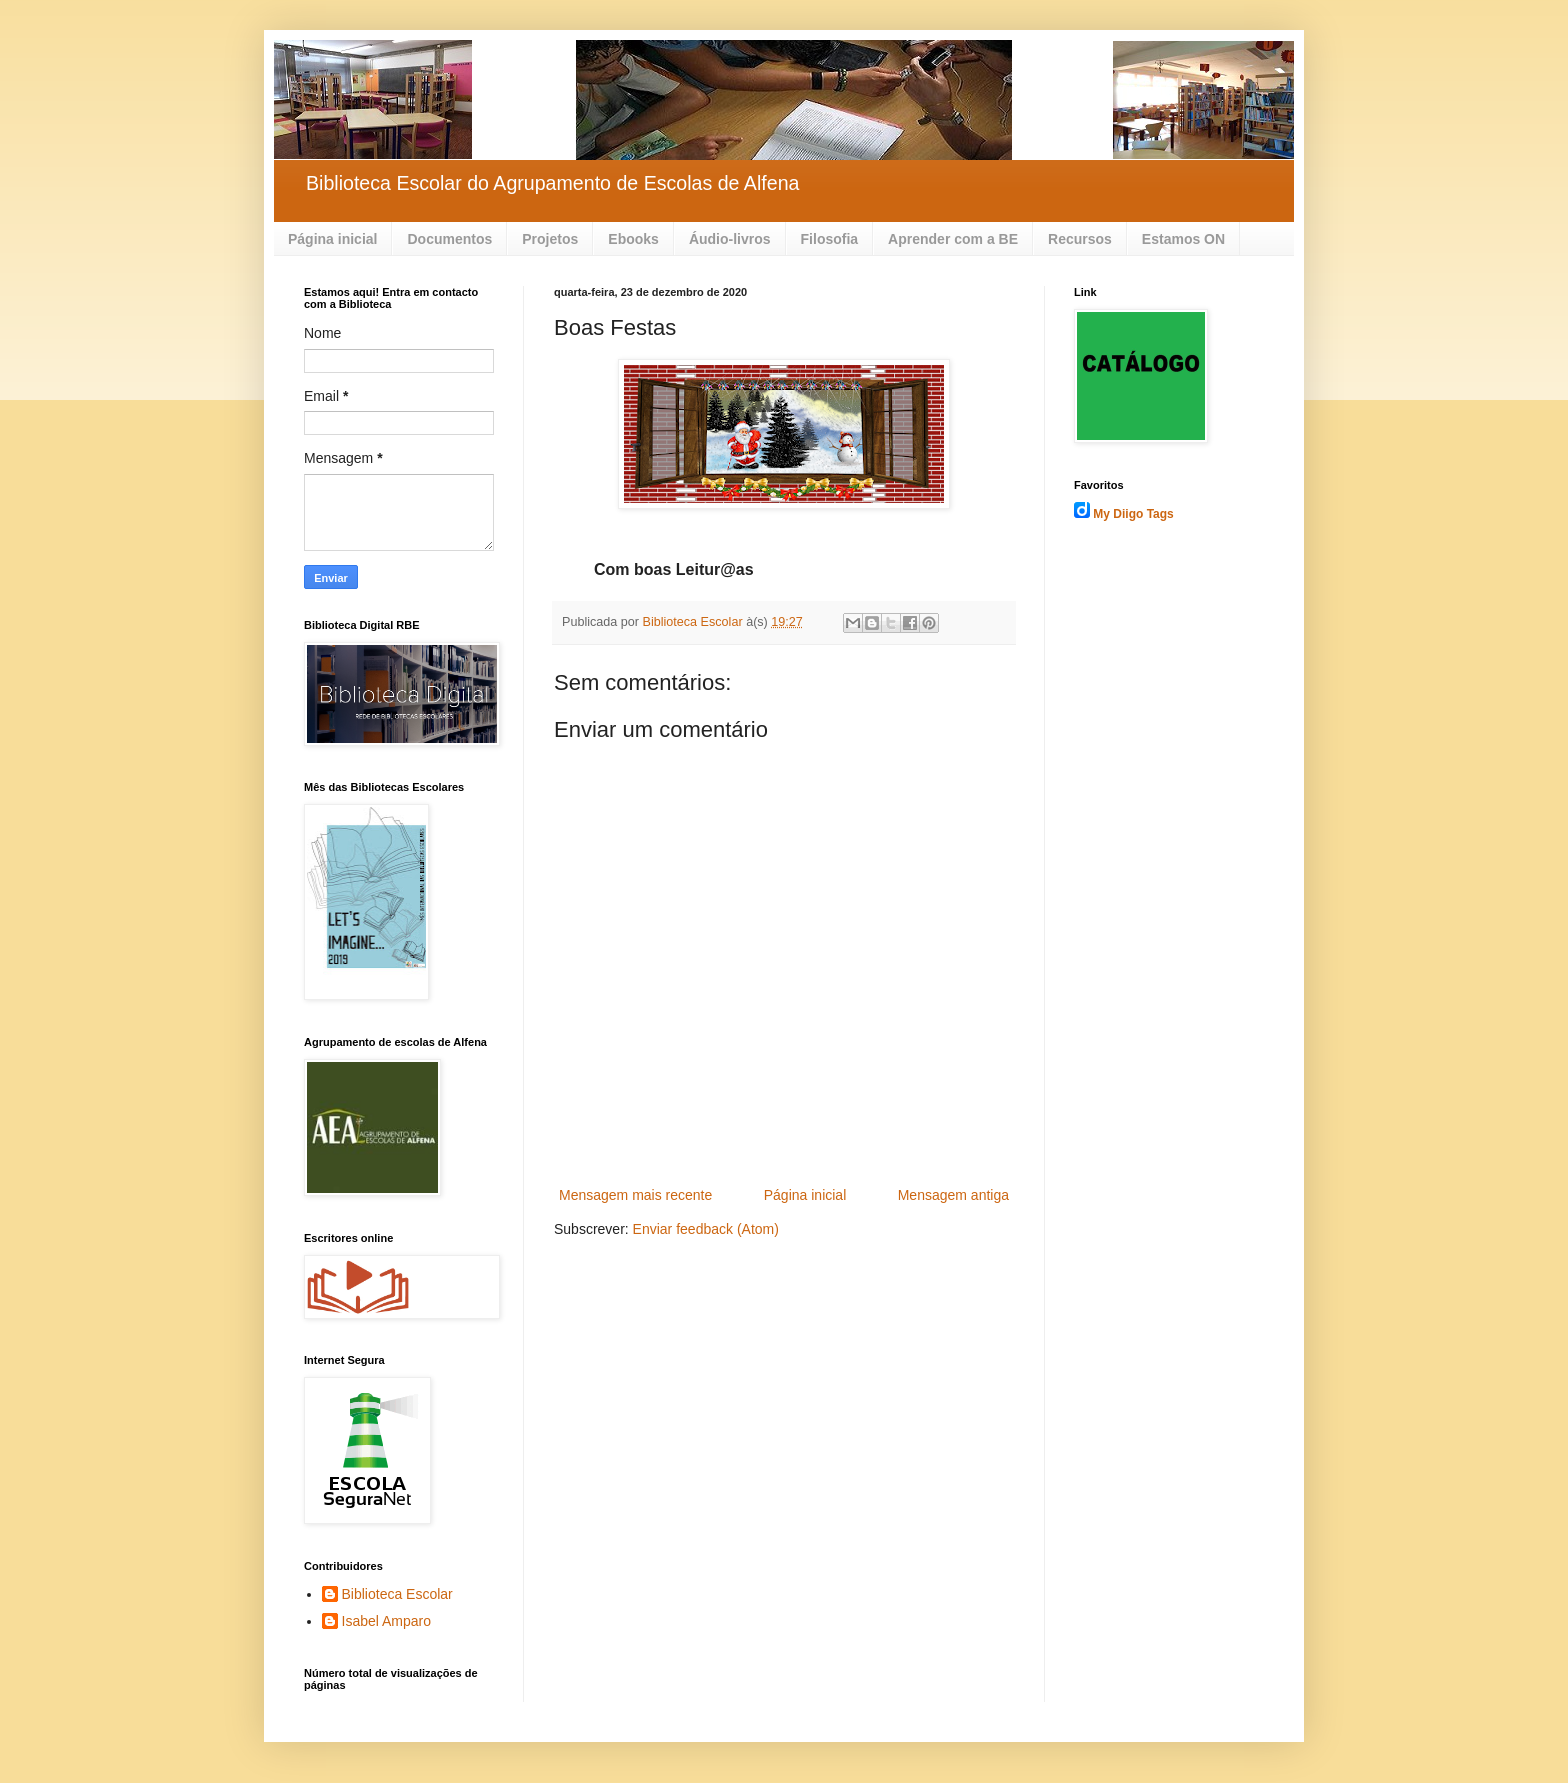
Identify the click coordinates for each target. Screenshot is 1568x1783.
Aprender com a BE (953, 239)
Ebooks (633, 239)
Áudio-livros (730, 239)
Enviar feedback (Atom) (706, 1229)
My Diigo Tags (1133, 514)
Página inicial (332, 239)
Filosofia (830, 239)
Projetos (550, 239)
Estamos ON (1183, 239)
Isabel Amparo (387, 1621)
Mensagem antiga (953, 1195)
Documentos (449, 239)
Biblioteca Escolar (397, 1594)
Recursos (1080, 239)
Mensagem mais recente (635, 1195)
